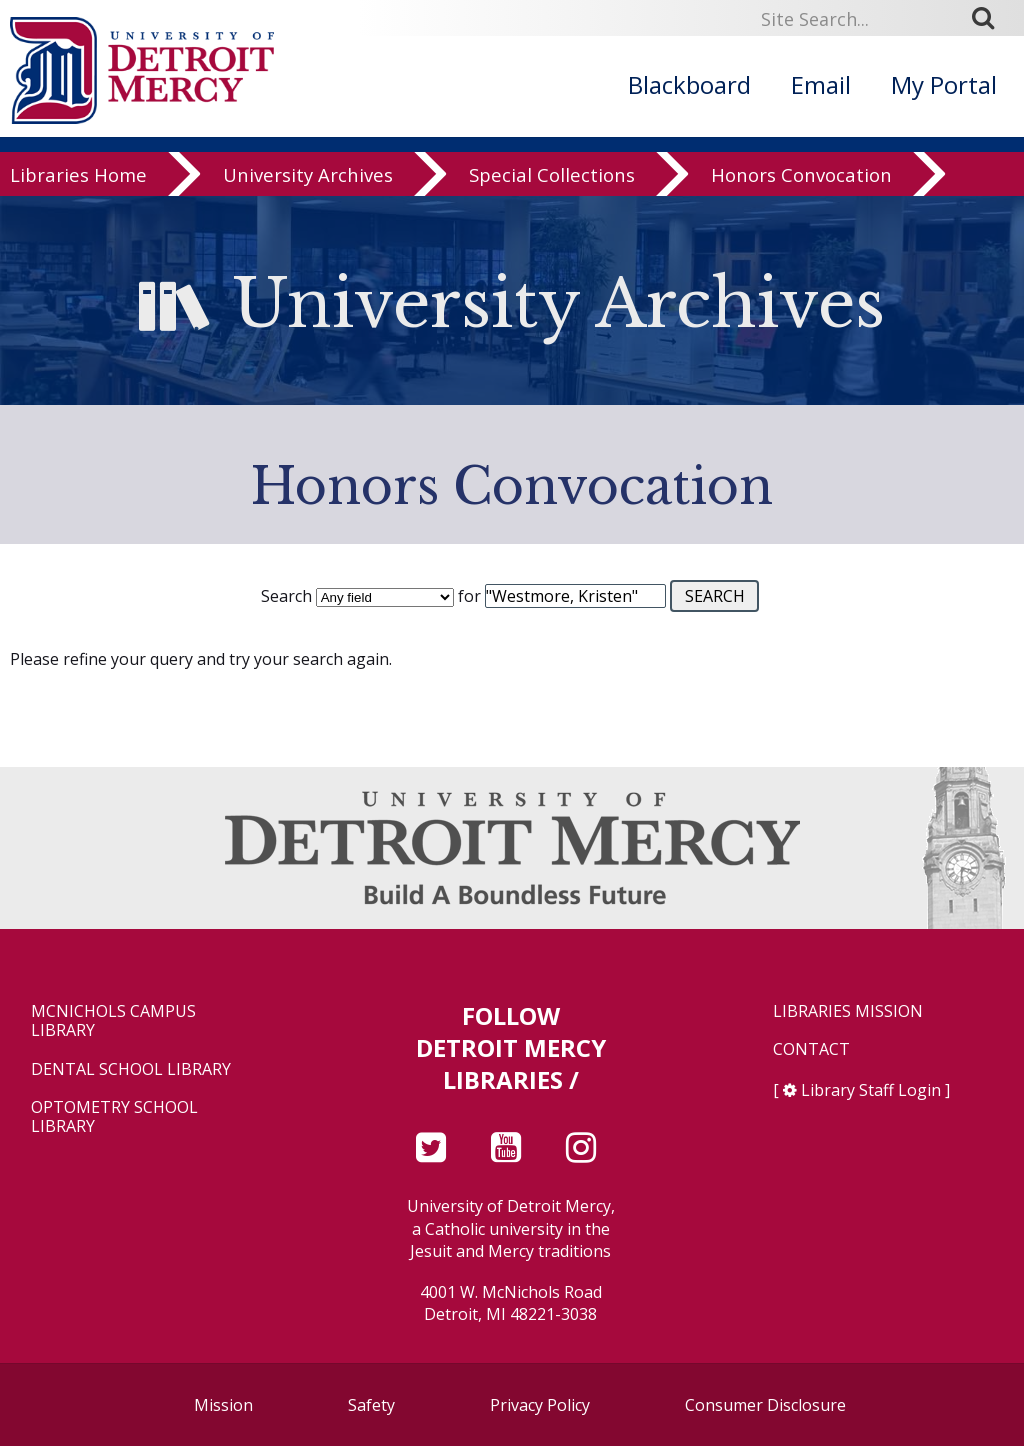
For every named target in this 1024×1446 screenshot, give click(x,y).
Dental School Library (131, 1069)
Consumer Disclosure (765, 1405)
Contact (811, 1049)
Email (821, 84)
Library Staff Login (871, 1090)
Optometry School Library (114, 1117)
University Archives (308, 191)
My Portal (944, 84)
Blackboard (689, 84)
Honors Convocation (801, 191)
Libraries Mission (848, 1011)
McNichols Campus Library (113, 1021)
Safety (371, 1405)
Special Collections (552, 191)
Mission (223, 1405)
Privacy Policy (540, 1405)
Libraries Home (78, 191)
